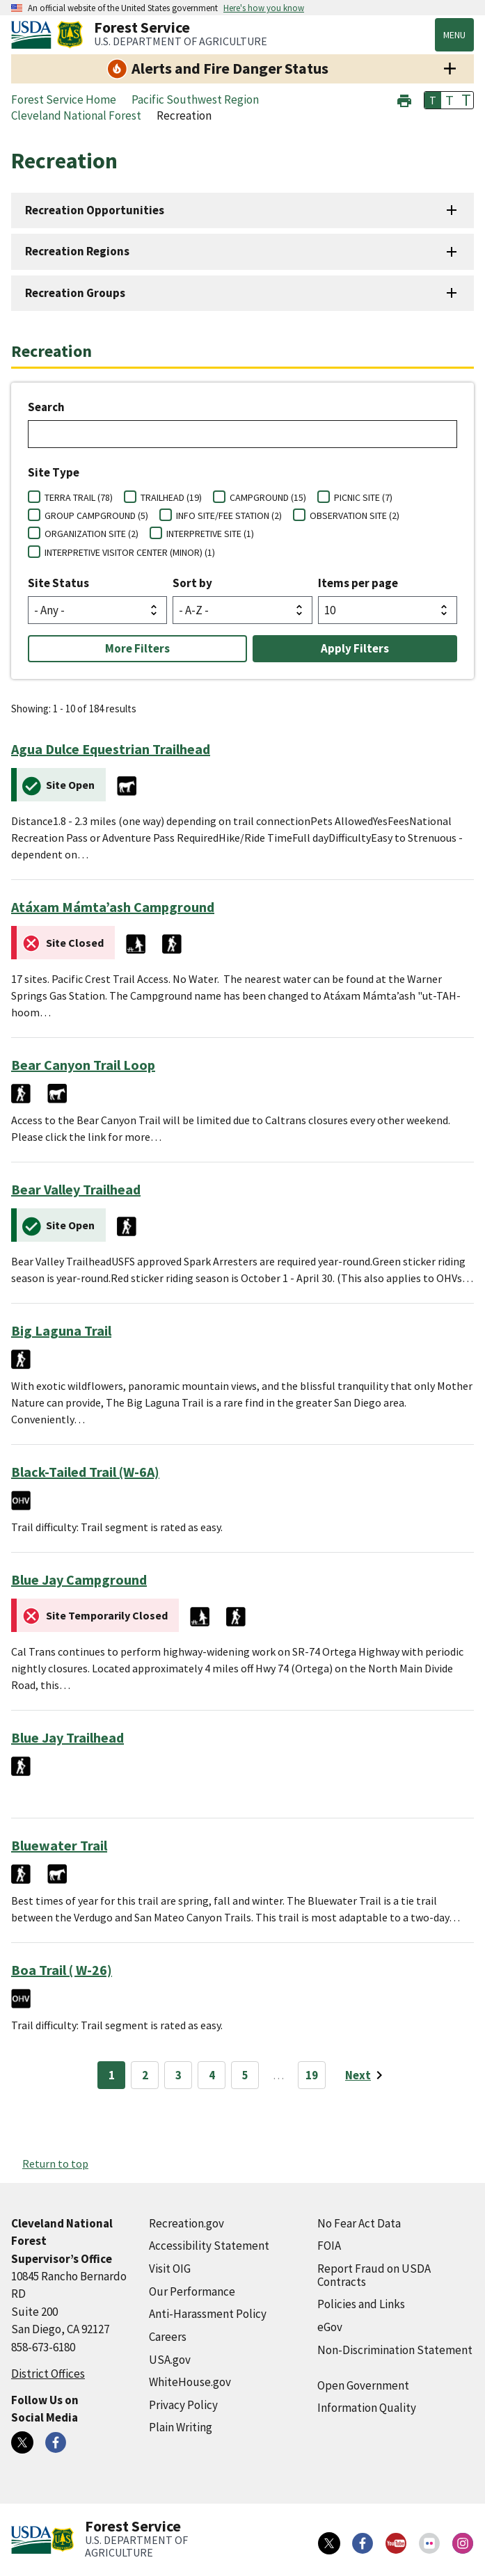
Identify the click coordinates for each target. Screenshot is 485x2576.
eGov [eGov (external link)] (329, 2327)
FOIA (329, 2245)
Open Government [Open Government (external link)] (363, 2385)
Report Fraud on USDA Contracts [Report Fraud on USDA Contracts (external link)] (374, 2275)
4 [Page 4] (212, 2075)
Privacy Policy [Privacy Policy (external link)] (183, 2405)
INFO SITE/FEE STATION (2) (229, 515)
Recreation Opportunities (94, 210)
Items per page (358, 583)
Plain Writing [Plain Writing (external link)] (180, 2427)
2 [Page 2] (145, 2075)
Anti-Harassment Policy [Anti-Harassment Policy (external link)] (208, 2313)
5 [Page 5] (245, 2075)
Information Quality (366, 2407)
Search (46, 407)
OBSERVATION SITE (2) (354, 515)
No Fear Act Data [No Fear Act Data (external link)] (359, 2223)
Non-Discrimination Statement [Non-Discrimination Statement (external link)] (394, 2350)
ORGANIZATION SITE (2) (91, 533)
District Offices (48, 2373)
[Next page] (366, 2075)
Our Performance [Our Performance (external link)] (192, 2291)
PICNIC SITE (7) (363, 497)
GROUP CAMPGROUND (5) (96, 515)
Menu (454, 35)
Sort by (192, 583)
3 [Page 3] (178, 2075)
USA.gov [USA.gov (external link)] (170, 2359)
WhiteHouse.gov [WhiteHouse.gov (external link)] (190, 2382)
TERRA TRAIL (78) (79, 497)
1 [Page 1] (112, 2075)
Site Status (58, 583)
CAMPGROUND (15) (268, 497)
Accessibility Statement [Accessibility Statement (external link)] (209, 2245)
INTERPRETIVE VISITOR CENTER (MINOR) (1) (130, 552)
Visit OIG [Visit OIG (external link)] (170, 2268)
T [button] (432, 100)
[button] (404, 99)
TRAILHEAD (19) (171, 497)
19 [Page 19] (311, 2075)
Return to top (55, 2163)
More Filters (137, 648)
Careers (167, 2336)
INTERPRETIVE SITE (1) (210, 533)
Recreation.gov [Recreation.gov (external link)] (186, 2223)
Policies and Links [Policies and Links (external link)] (361, 2304)
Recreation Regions (77, 251)
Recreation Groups (75, 293)
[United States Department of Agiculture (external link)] (34, 35)
